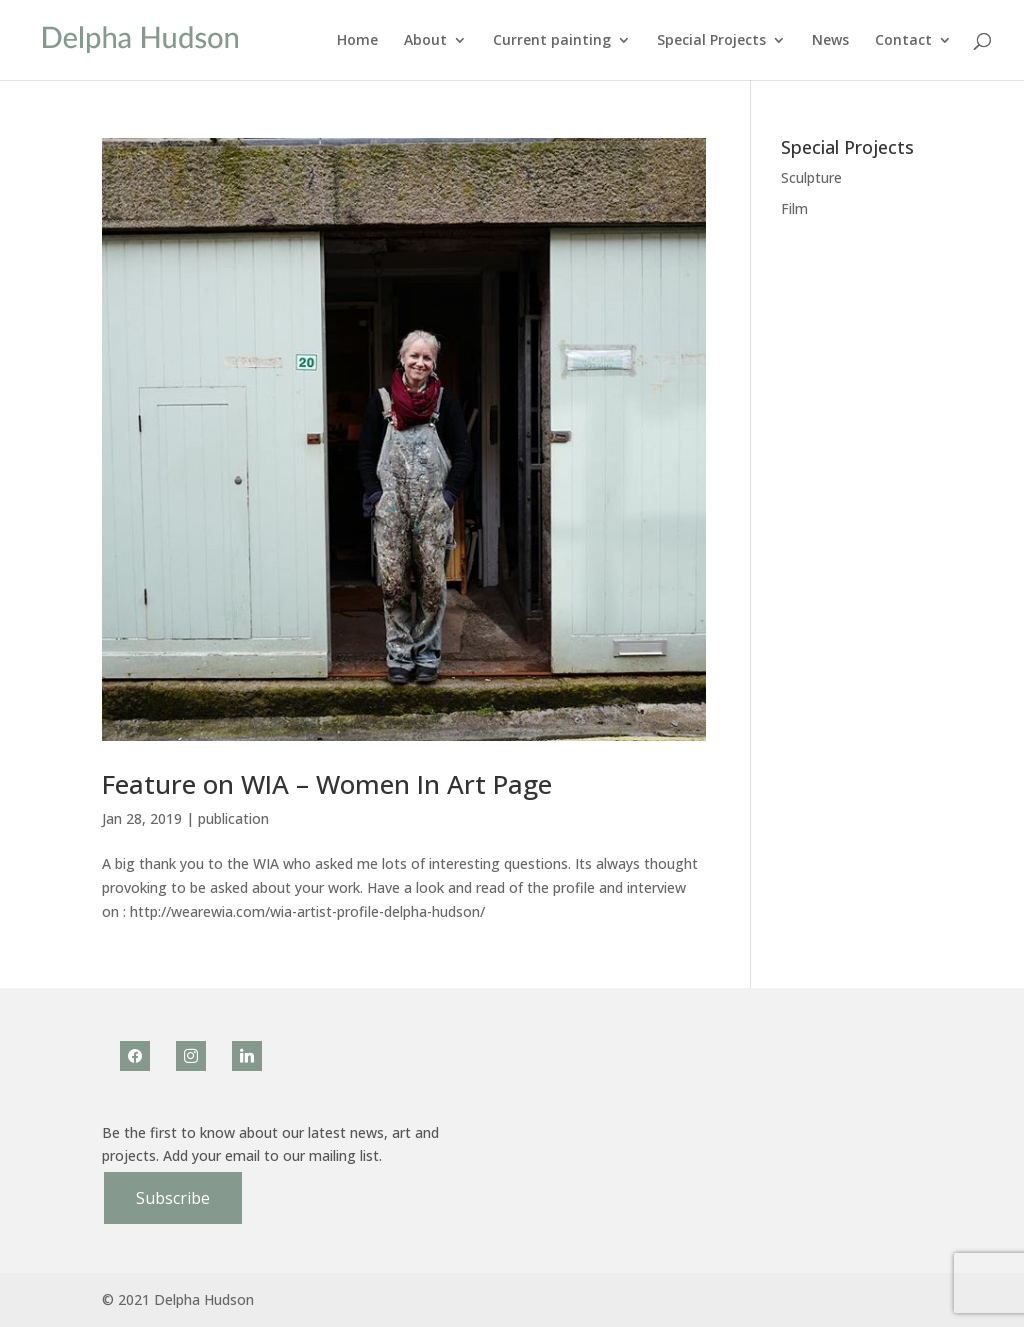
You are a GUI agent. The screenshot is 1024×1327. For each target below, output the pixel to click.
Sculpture (811, 177)
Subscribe (173, 1198)
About (425, 41)
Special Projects (711, 41)
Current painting (552, 41)
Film (794, 208)
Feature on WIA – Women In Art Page (327, 784)
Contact (903, 41)
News (830, 41)
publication (233, 818)
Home (357, 41)
